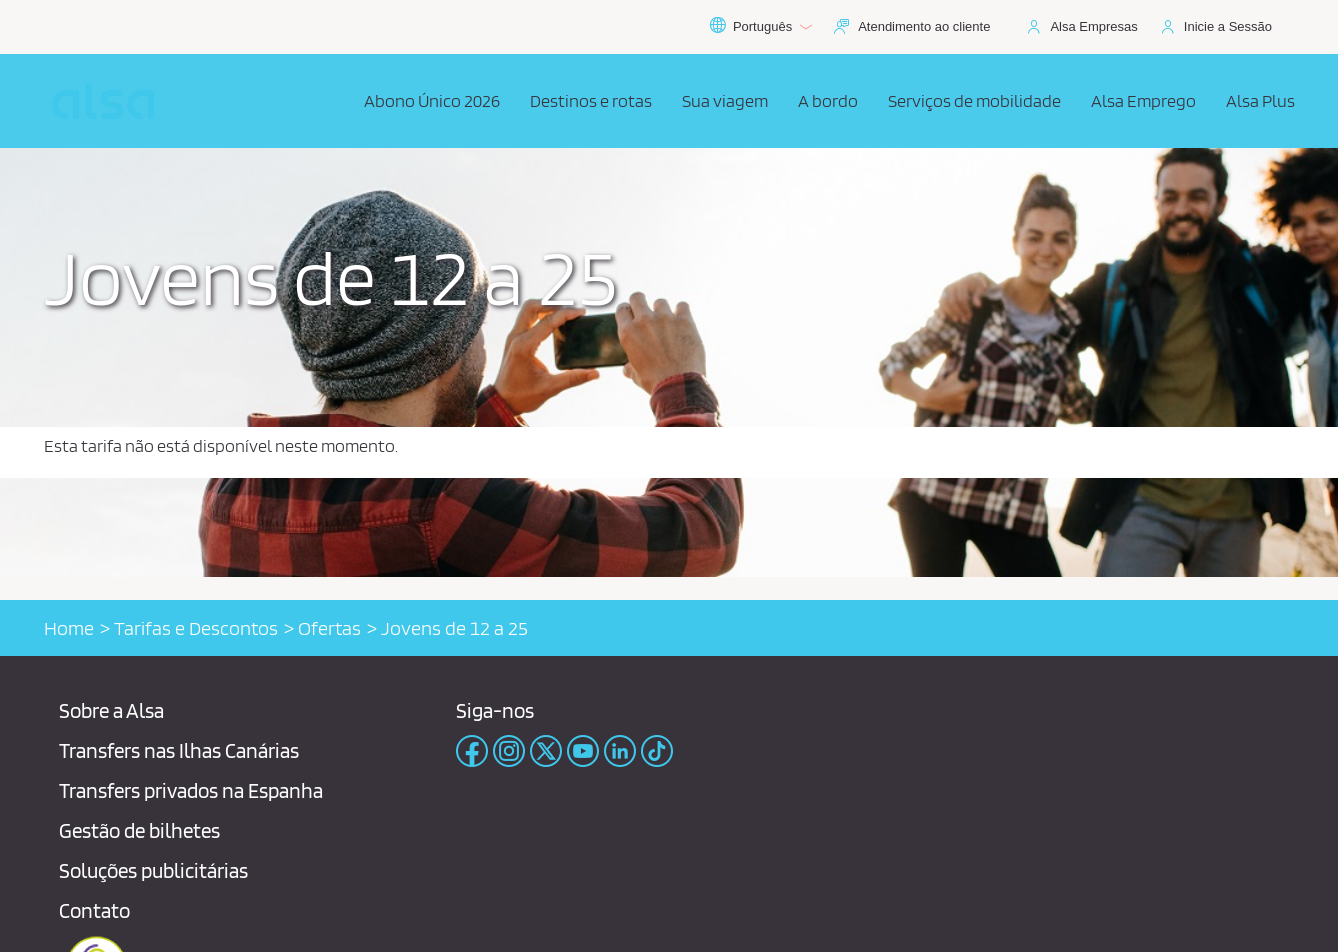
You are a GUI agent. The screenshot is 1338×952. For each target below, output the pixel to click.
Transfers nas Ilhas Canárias (179, 750)
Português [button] (760, 27)
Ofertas (329, 628)
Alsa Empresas (1093, 26)
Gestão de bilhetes (139, 830)
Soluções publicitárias (153, 870)
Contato (94, 910)
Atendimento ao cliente (924, 26)
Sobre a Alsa (111, 710)
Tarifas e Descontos (196, 628)
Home (69, 628)
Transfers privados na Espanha (191, 790)
